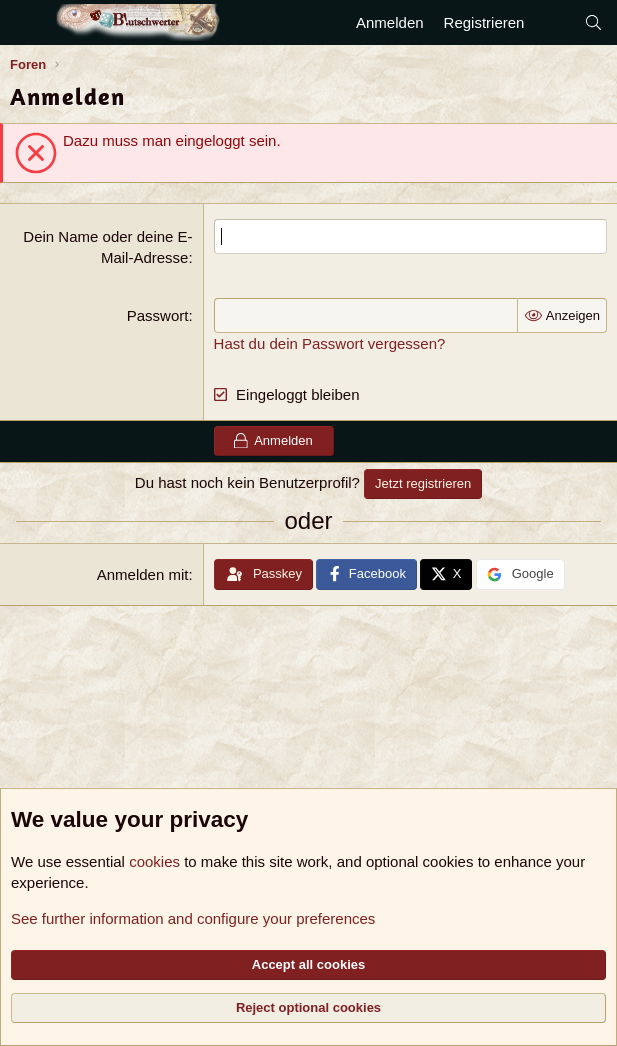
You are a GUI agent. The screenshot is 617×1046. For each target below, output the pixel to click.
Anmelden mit (143, 574)
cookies (154, 861)
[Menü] (27, 23)
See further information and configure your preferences (193, 918)
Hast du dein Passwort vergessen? (330, 343)
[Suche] (593, 22)
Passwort (158, 315)
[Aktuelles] (553, 22)
